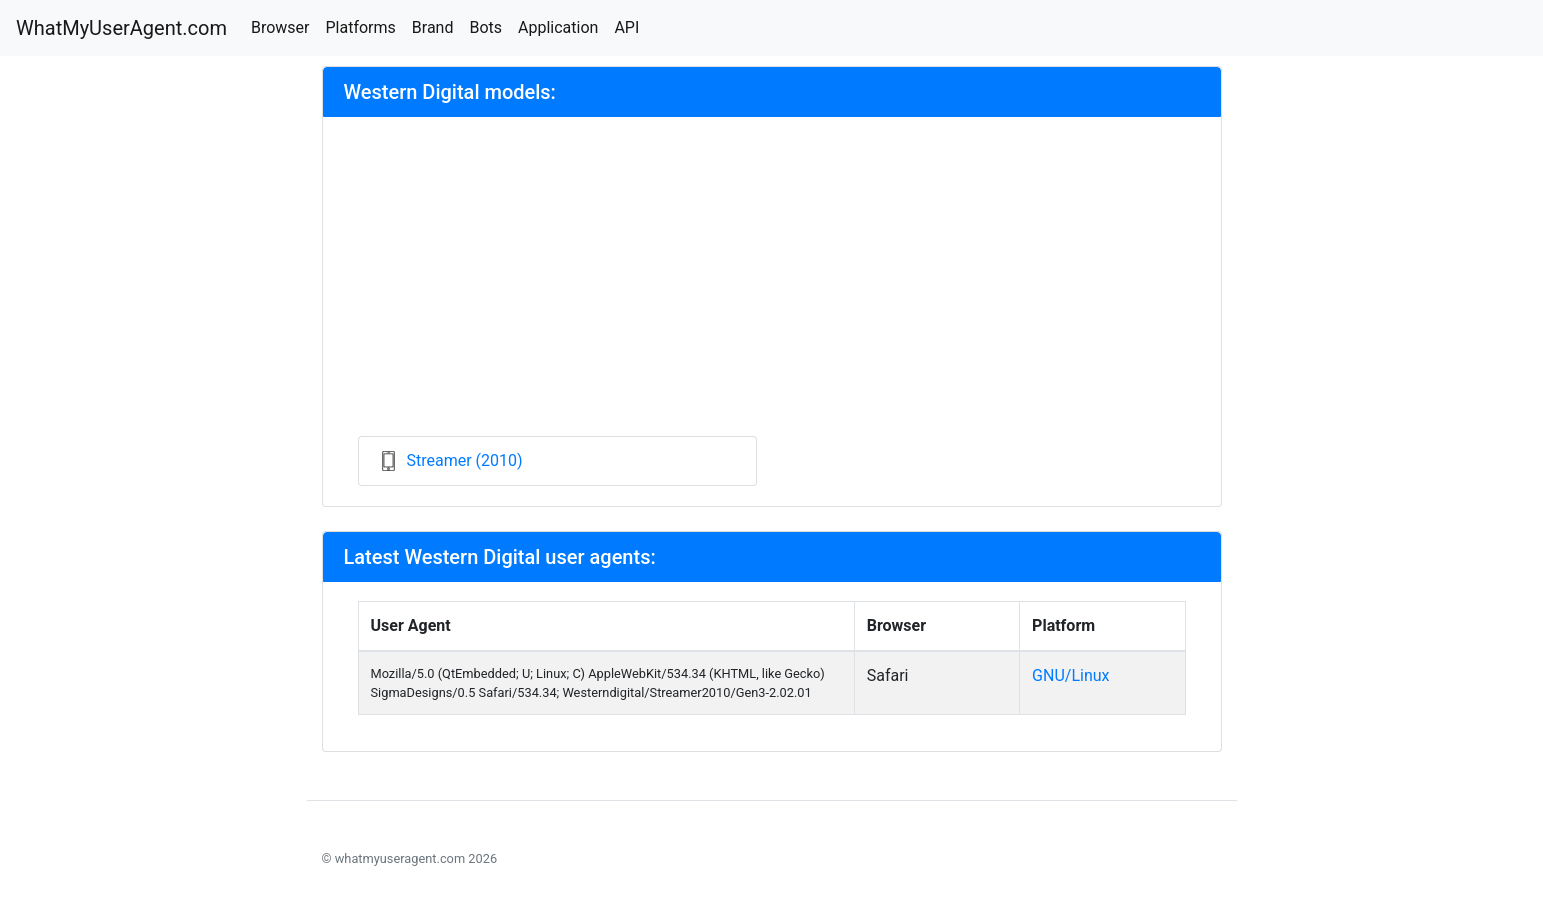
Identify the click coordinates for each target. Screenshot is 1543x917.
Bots (485, 27)
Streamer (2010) (465, 460)
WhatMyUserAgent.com (121, 28)
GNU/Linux (1070, 675)
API (626, 27)
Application (558, 27)
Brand (433, 27)
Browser (280, 27)
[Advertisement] (772, 286)
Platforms (360, 27)
